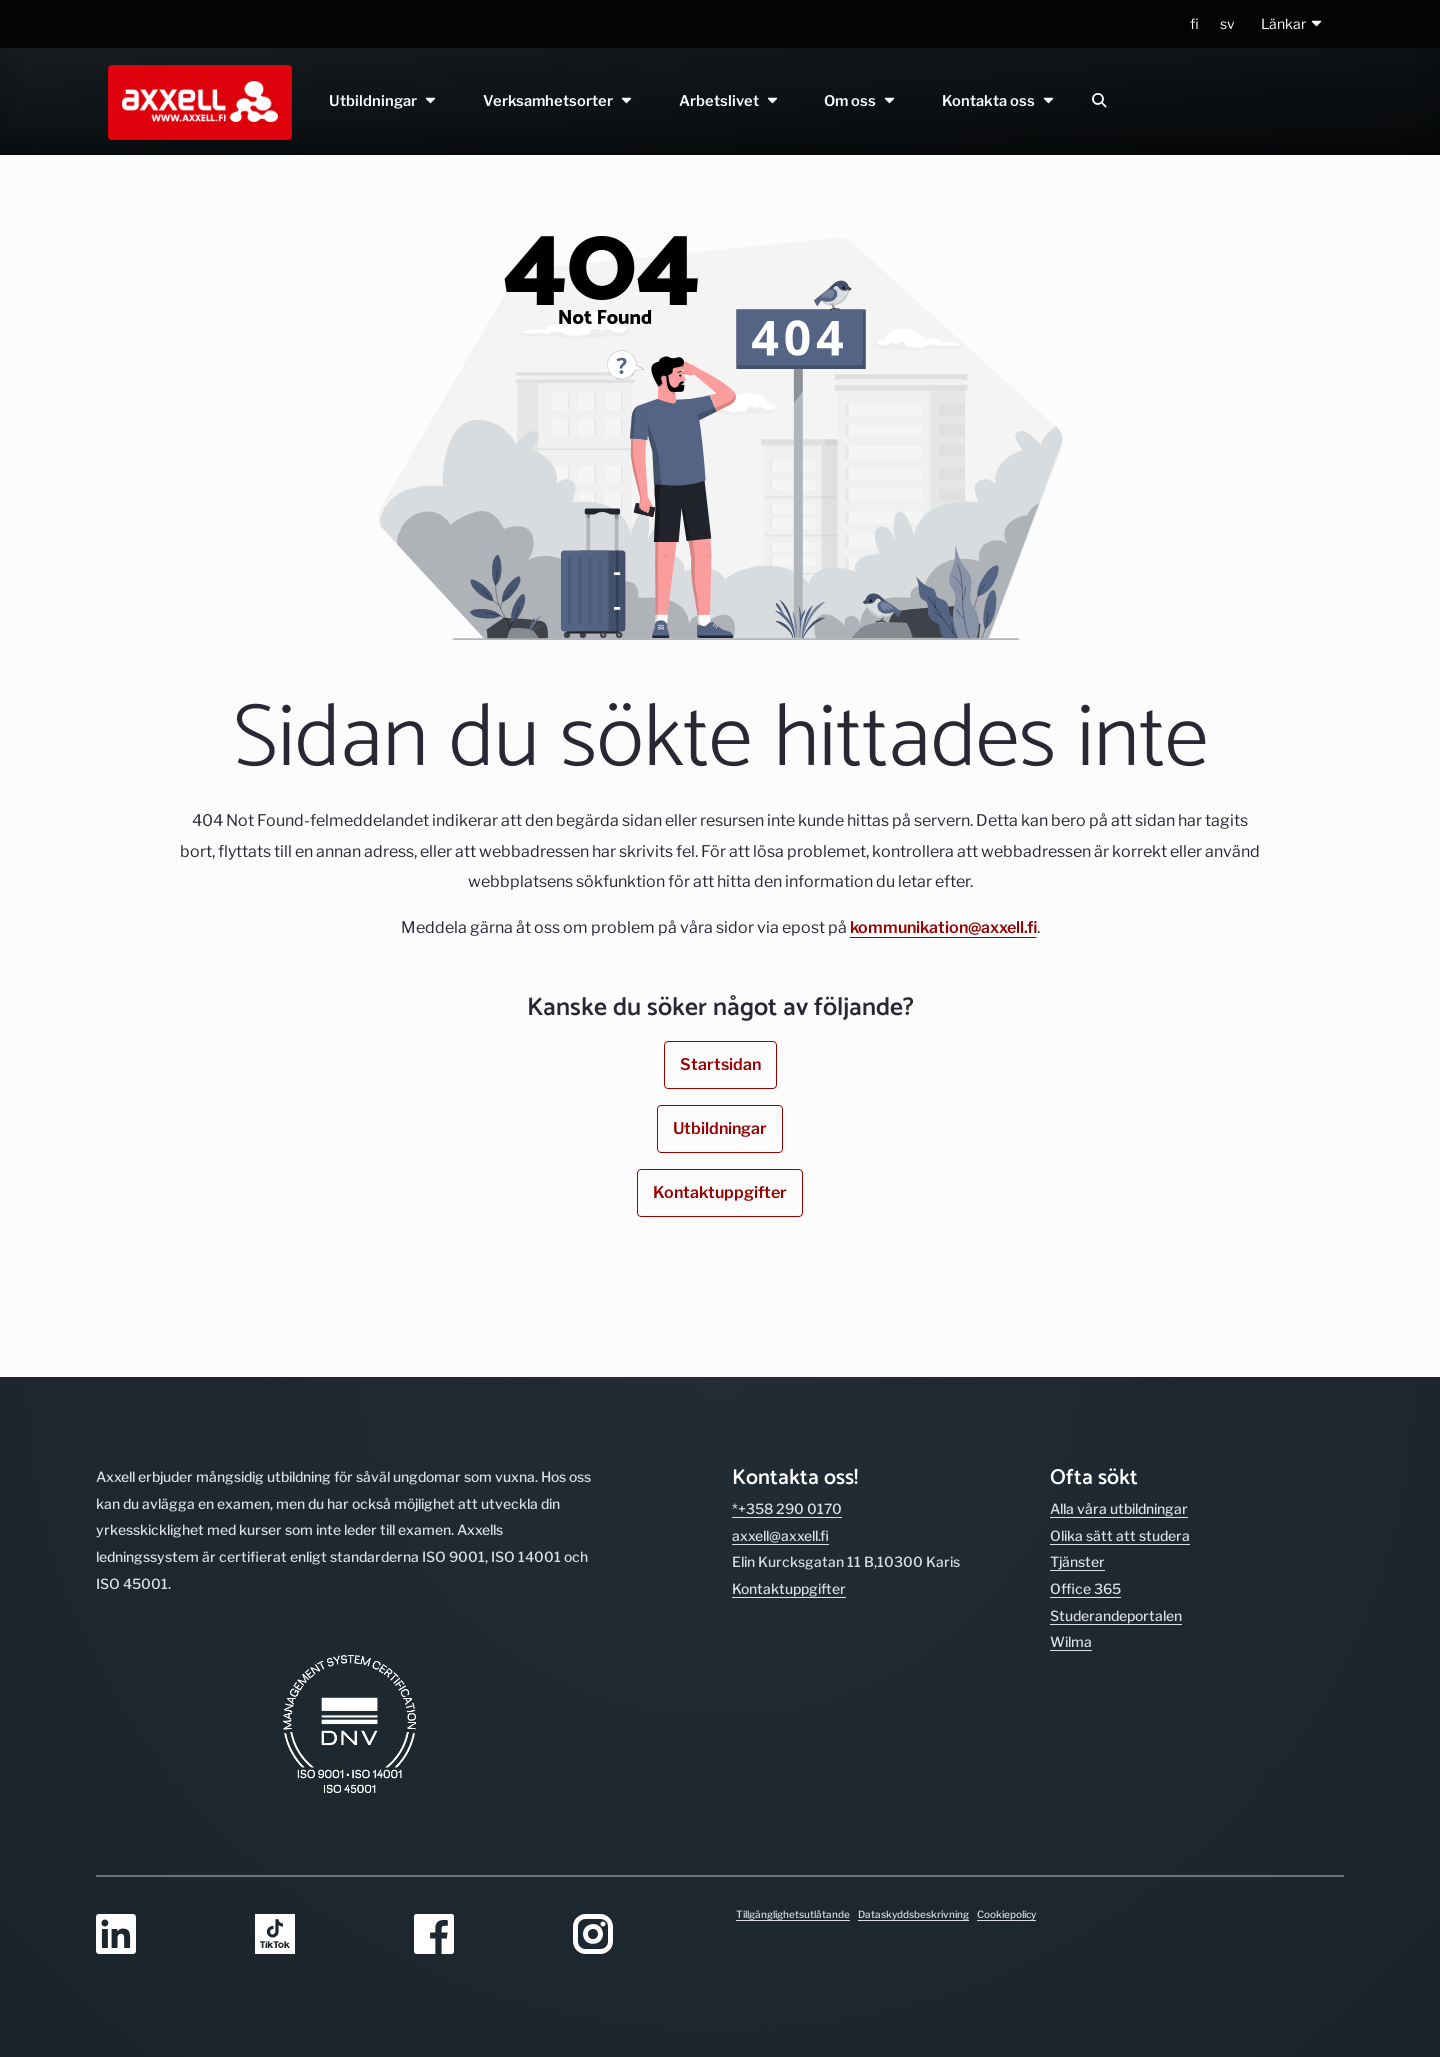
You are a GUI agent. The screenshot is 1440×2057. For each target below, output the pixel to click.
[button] (1292, 24)
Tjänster (1077, 1561)
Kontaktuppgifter (720, 1192)
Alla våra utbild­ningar (1119, 1508)
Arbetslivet (729, 101)
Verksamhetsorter (558, 101)
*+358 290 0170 (787, 1508)
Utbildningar (383, 101)
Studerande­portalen (1116, 1615)
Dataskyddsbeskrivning (913, 1914)
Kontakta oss (1000, 101)
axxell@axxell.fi (780, 1535)
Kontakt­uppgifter (789, 1588)
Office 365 (1085, 1588)
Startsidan (720, 1064)
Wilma (1071, 1641)
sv (1227, 23)
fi (1194, 23)
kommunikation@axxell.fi (943, 927)
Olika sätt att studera (1120, 1535)
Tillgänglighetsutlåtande (793, 1914)
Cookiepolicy (1006, 1914)
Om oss (861, 101)
